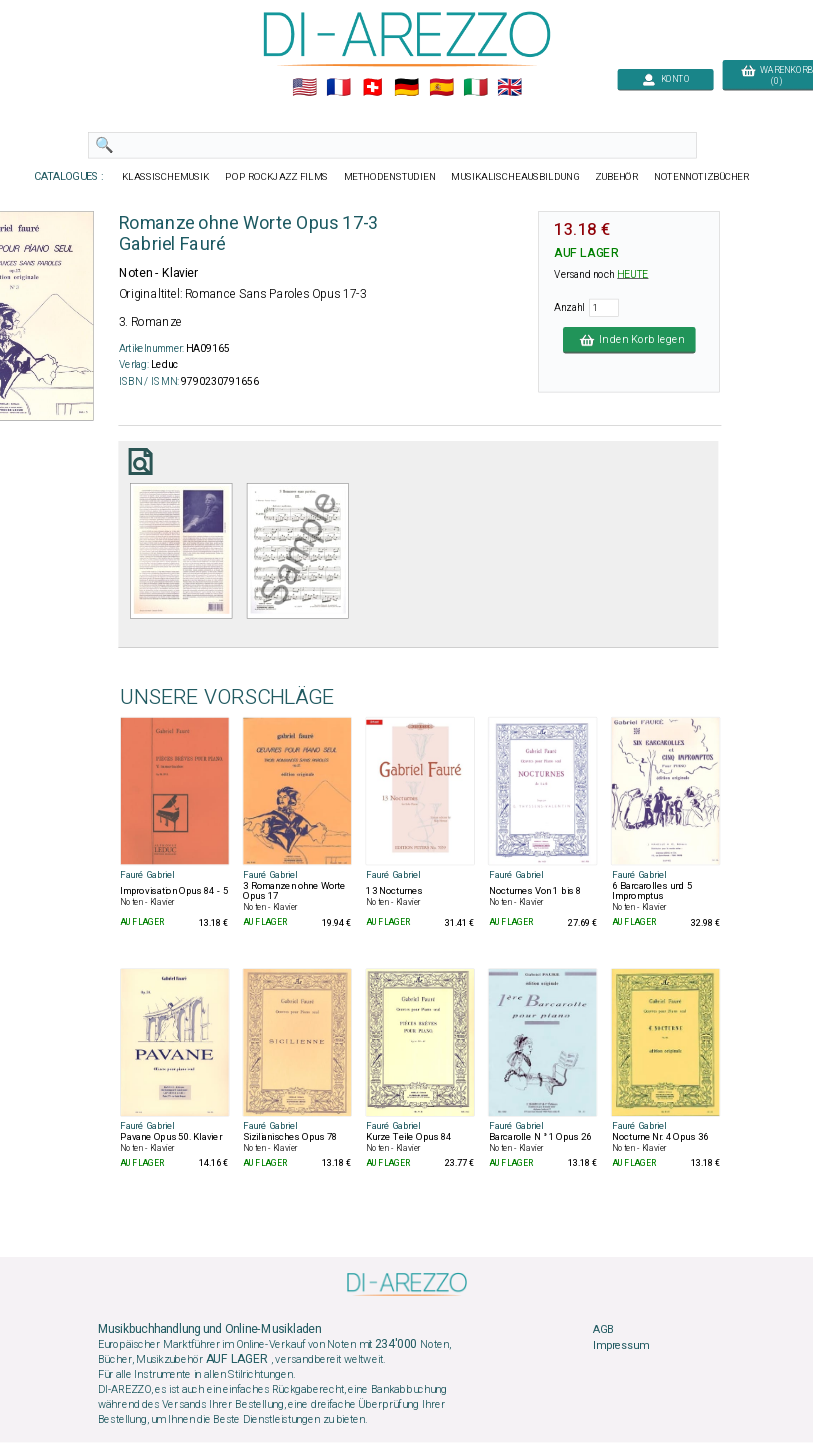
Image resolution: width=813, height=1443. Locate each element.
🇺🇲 (303, 88)
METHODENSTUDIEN (389, 177)
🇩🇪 (406, 88)
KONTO (665, 79)
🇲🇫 (338, 88)
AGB (603, 1330)
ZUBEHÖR (616, 177)
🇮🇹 (474, 88)
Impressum (621, 1346)
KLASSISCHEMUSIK (165, 177)
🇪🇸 (440, 88)
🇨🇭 (372, 88)
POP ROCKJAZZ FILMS (276, 177)
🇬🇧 (508, 88)
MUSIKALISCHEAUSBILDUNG (515, 177)
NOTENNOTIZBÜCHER (701, 177)
